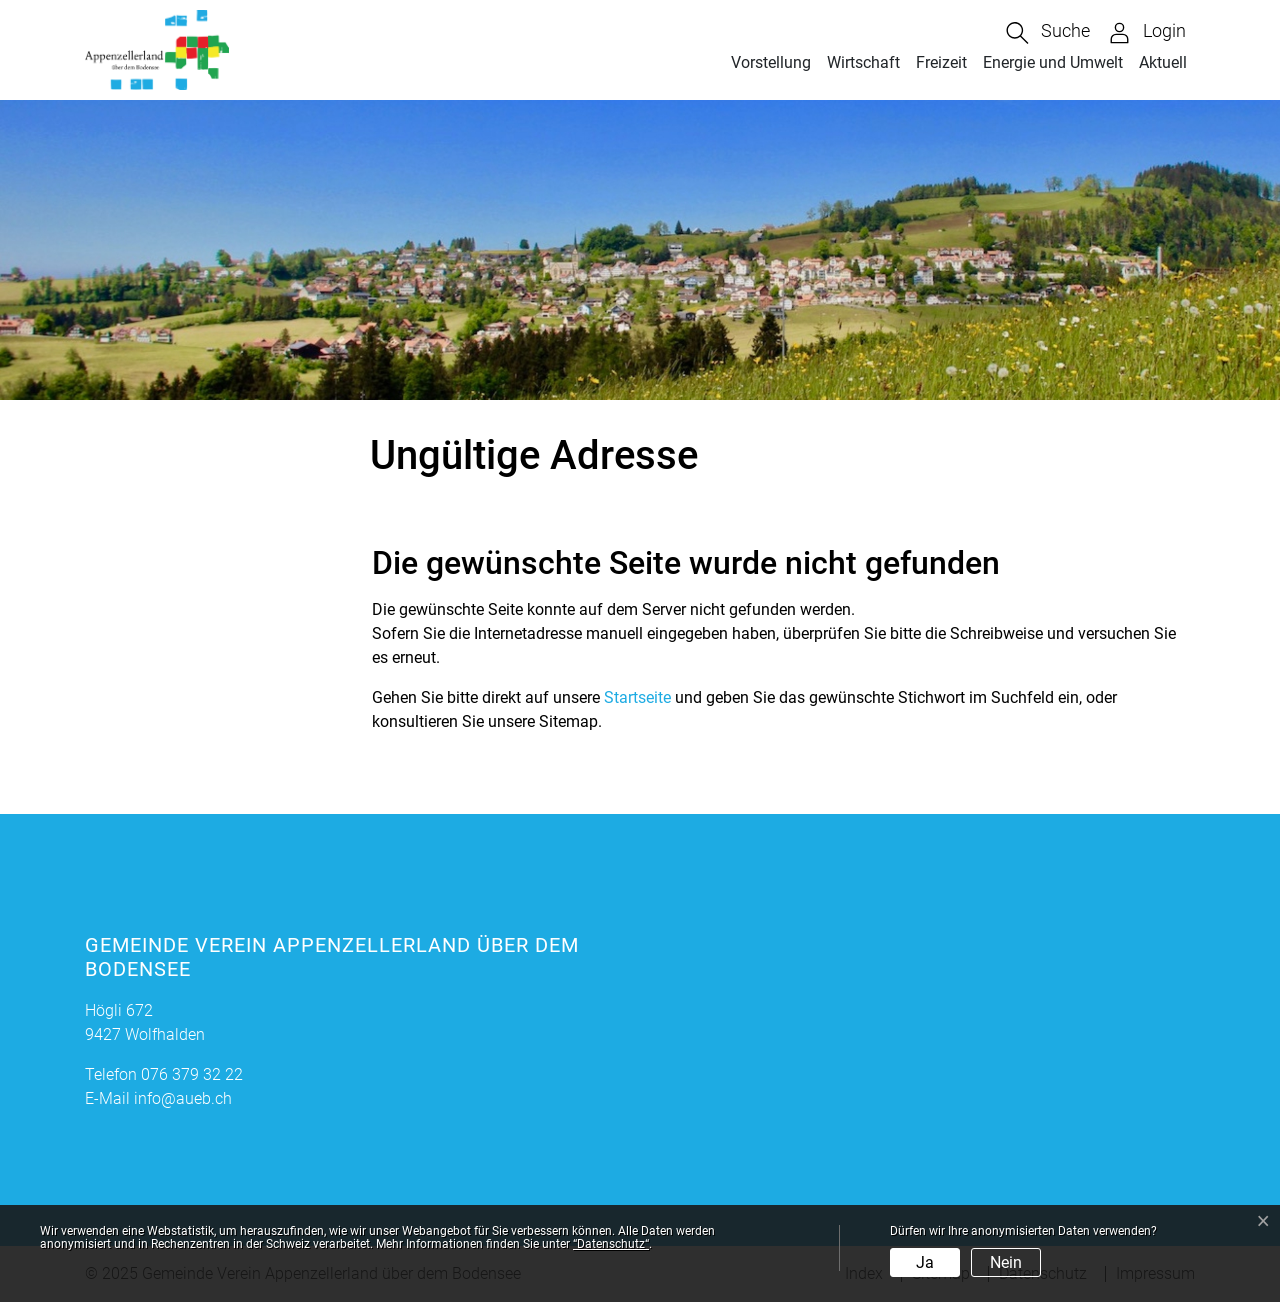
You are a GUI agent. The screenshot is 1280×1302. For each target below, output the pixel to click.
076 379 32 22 (192, 1074)
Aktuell (1163, 62)
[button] (1048, 33)
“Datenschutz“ (611, 1244)
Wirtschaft (863, 62)
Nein (1006, 1262)
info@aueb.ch (183, 1098)
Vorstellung (771, 62)
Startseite (637, 697)
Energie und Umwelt (1053, 62)
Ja (925, 1262)
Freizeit (941, 62)
